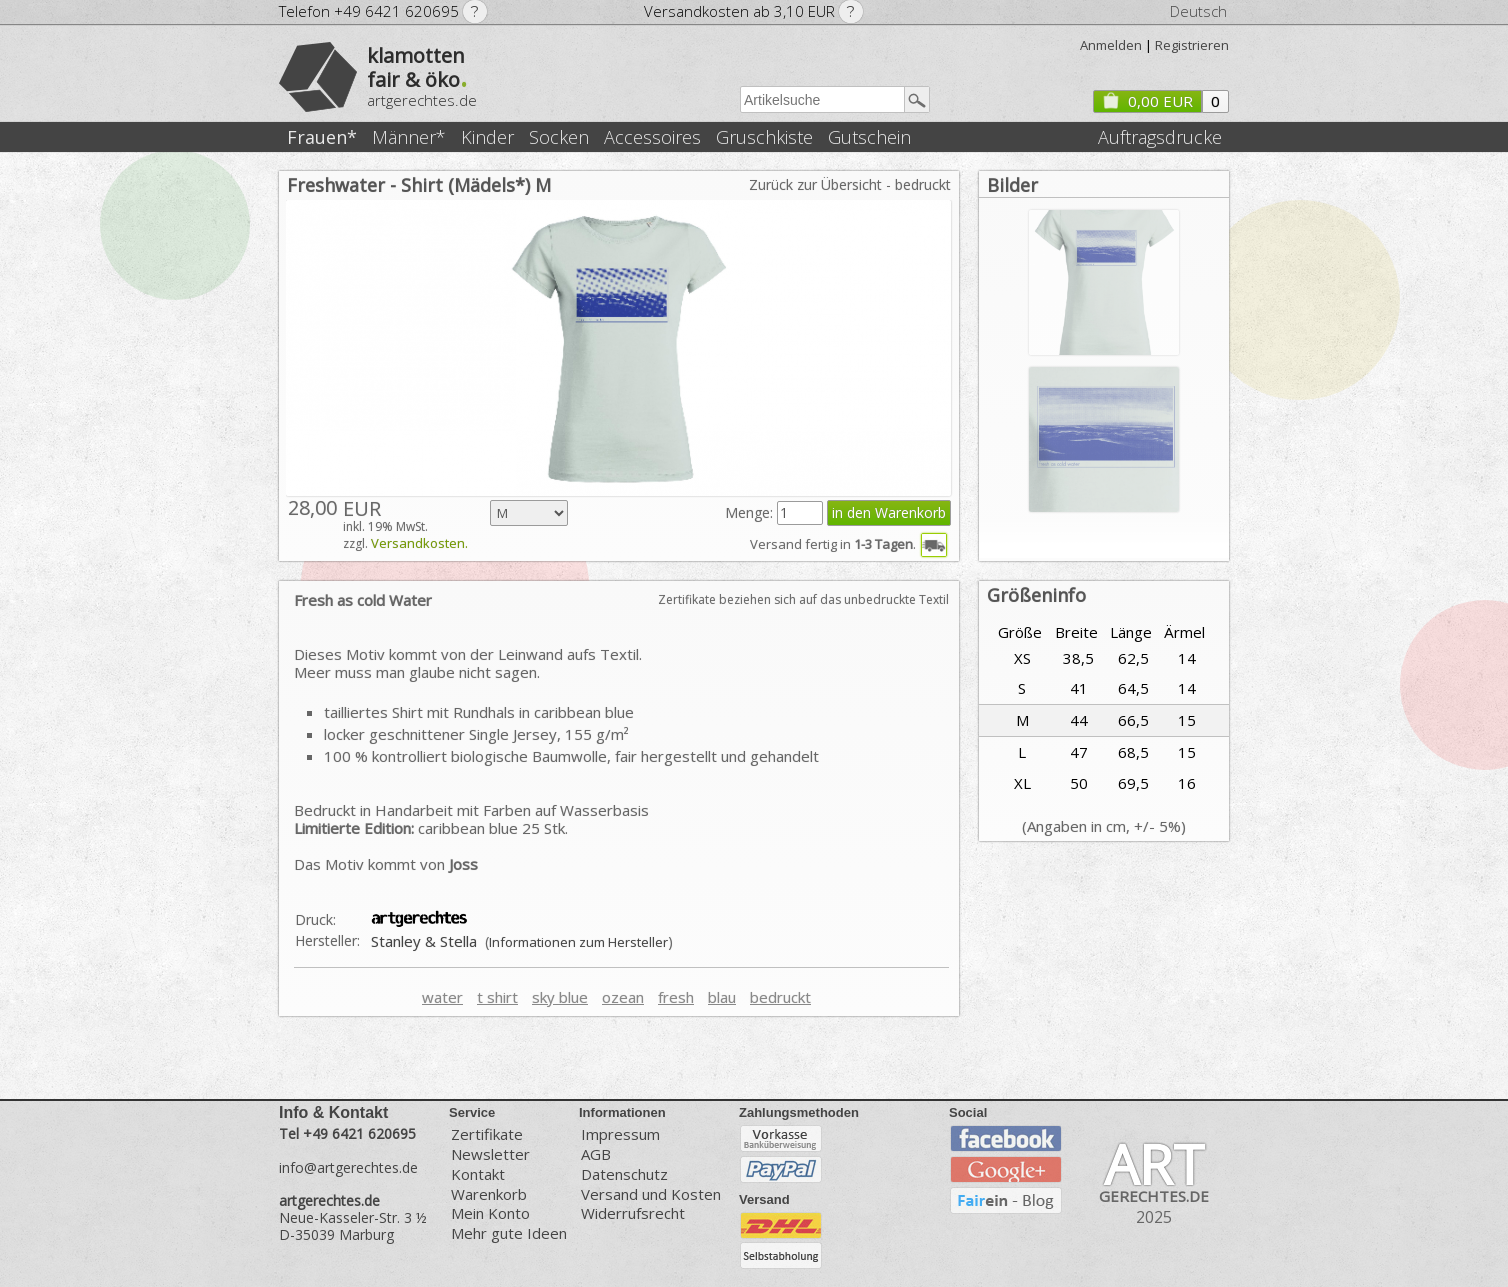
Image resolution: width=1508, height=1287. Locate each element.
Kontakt (478, 1174)
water (442, 997)
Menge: (751, 512)
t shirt (497, 997)
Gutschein (869, 137)
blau (722, 997)
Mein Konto (490, 1213)
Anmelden (1111, 45)
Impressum (620, 1133)
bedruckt (780, 997)
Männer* (409, 137)
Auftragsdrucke (1160, 137)
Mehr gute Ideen (509, 1233)
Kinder (487, 137)
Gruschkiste (764, 137)
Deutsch (1198, 11)
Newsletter (490, 1154)
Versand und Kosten (651, 1194)
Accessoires (652, 137)
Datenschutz (624, 1174)
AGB (596, 1154)
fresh (676, 997)
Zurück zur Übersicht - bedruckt (850, 184)
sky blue (560, 997)
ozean (623, 997)
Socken (559, 137)
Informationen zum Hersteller (578, 942)
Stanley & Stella (424, 941)
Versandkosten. (419, 543)
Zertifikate (487, 1133)
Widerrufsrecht (633, 1213)
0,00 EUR (1147, 101)
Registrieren (1192, 45)
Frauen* (322, 137)
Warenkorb (489, 1194)
